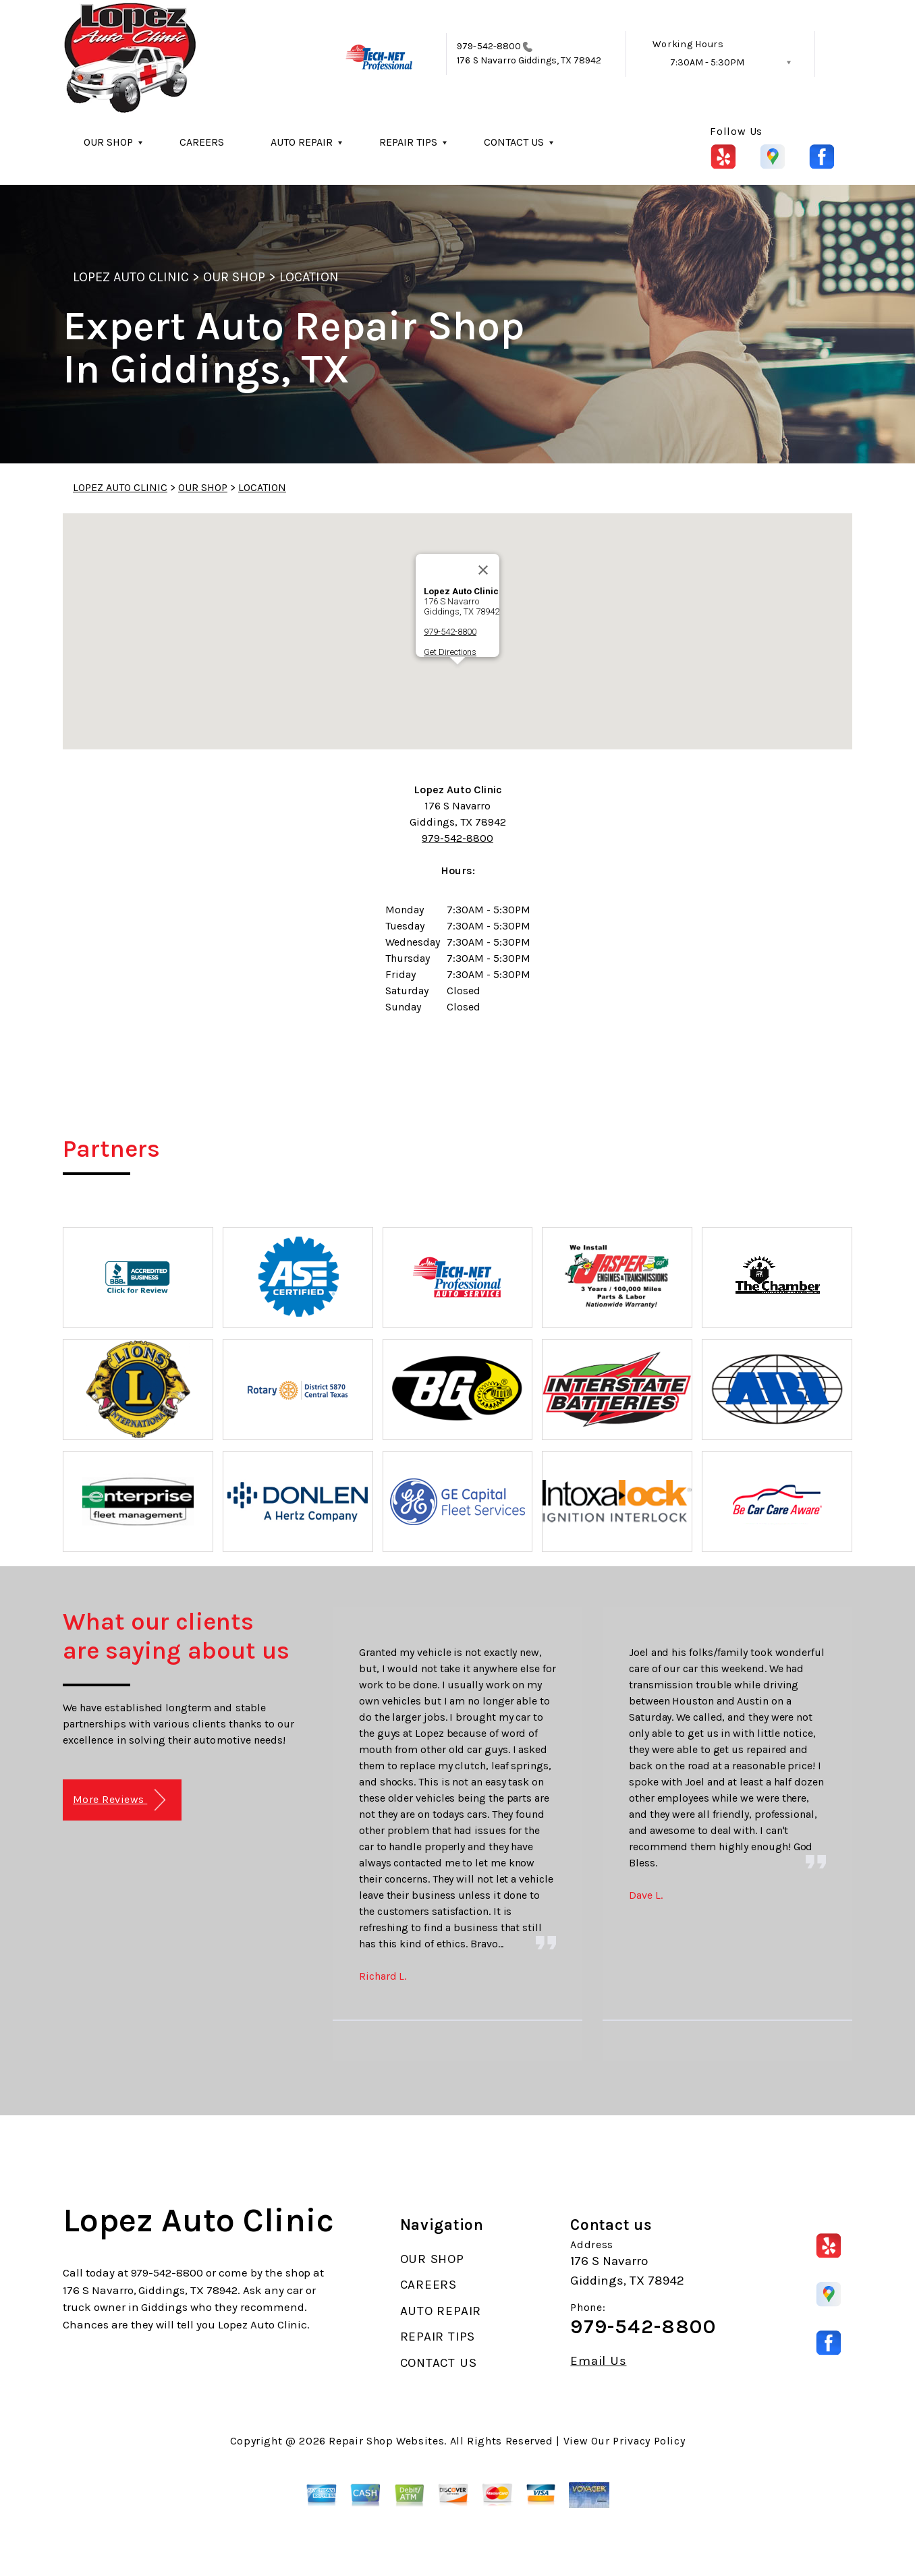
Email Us (598, 2361)
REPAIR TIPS (408, 142)
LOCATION (308, 277)
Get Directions (450, 652)
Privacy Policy (649, 2440)
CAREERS (201, 142)
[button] (457, 676)
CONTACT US (514, 142)
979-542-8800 (489, 46)
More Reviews (119, 1800)
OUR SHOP (108, 142)
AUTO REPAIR (302, 142)
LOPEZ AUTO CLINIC (131, 277)
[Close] (483, 570)
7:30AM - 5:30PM (707, 62)
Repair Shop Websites (386, 2440)
